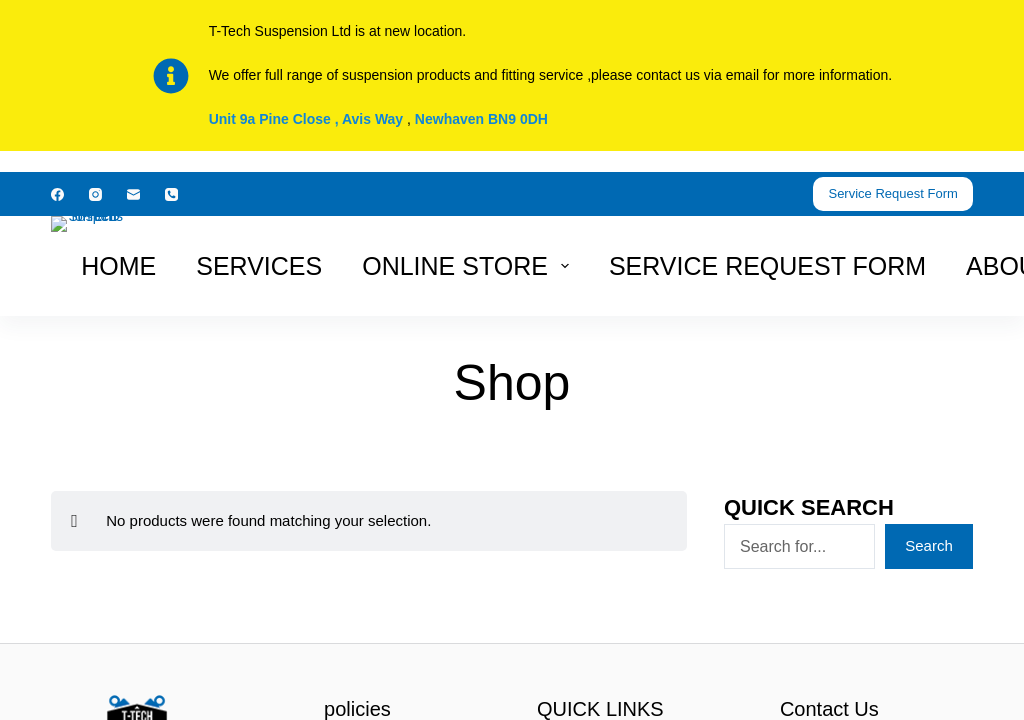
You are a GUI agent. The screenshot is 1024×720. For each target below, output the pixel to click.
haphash (554, 706)
